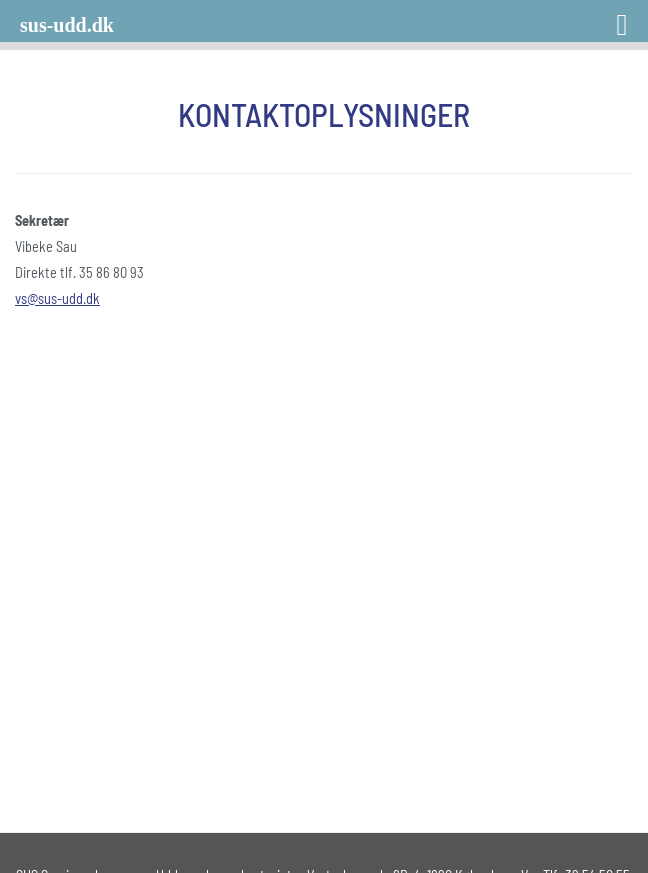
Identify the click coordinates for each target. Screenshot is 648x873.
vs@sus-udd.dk (57, 298)
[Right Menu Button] (596, 17)
